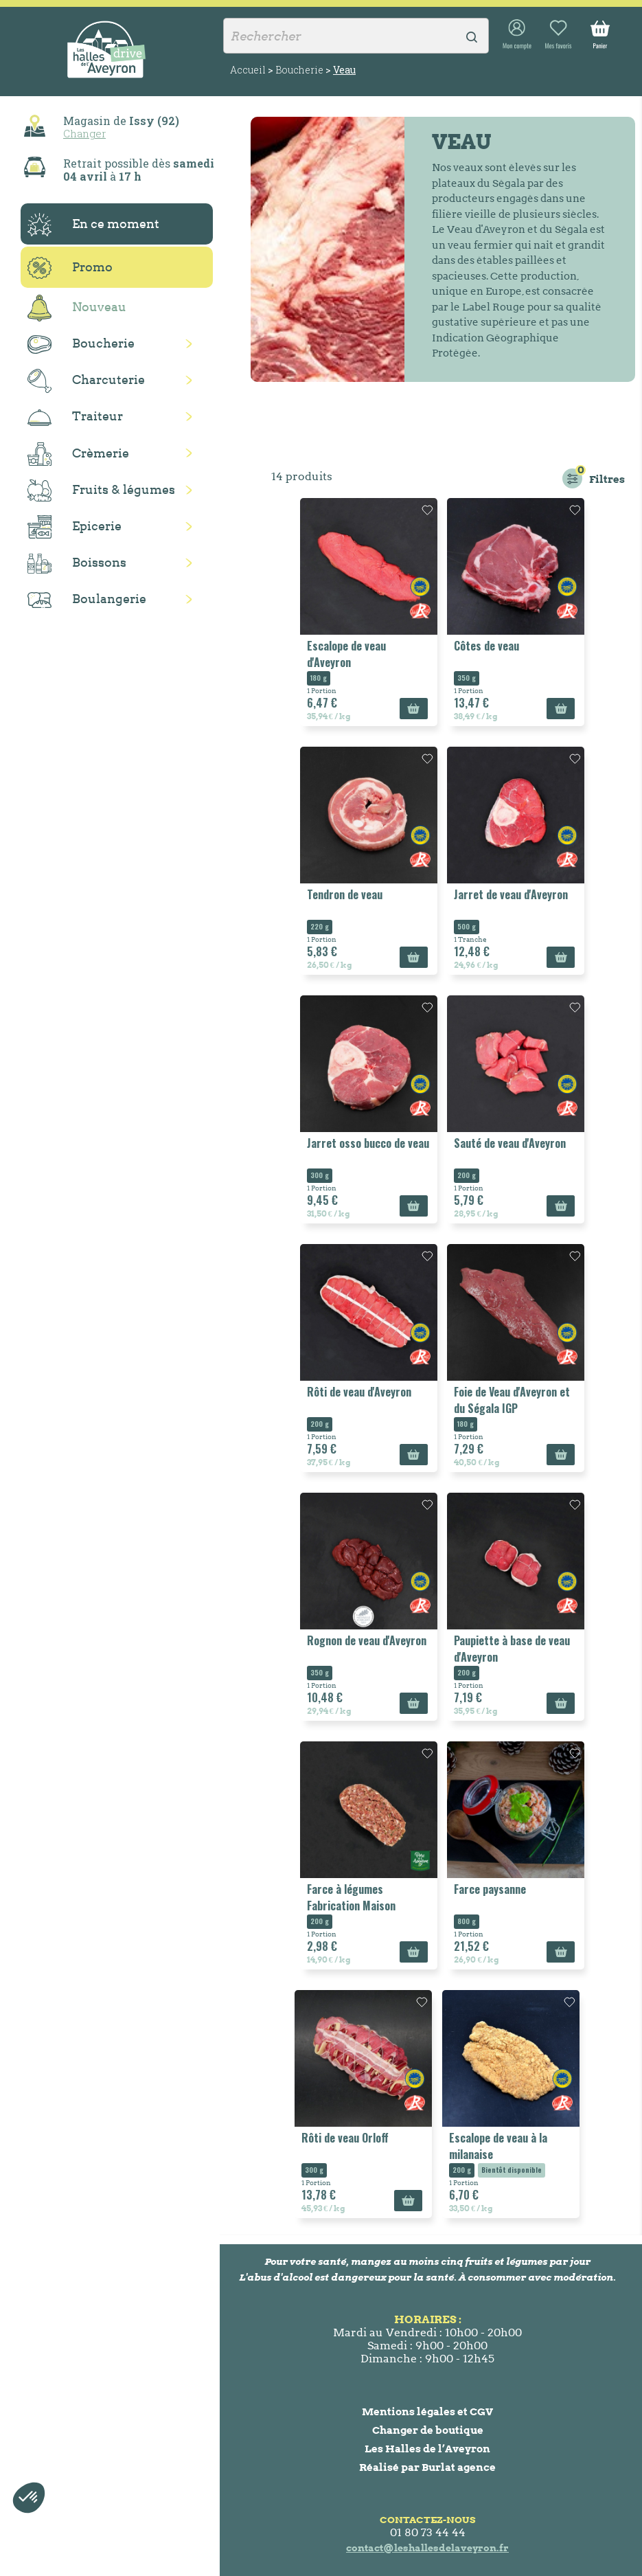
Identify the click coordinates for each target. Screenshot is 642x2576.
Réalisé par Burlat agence (427, 2467)
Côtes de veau (486, 645)
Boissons (76, 564)
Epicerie (74, 527)
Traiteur (75, 417)
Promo (70, 268)
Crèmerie (78, 454)
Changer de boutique (427, 2430)
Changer (84, 133)
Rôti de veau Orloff (345, 2137)
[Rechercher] (356, 36)
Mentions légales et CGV (427, 2411)
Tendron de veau (344, 894)
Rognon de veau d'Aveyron (366, 1640)
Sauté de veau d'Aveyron (510, 1143)
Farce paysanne (490, 1889)
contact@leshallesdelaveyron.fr (427, 2548)
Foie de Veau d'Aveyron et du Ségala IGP (512, 1399)
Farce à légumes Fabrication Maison (351, 1897)
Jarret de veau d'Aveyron (511, 894)
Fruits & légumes (101, 490)
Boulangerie (86, 599)
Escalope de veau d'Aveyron (346, 653)
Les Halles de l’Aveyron (427, 2448)
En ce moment (93, 224)
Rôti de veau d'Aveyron (359, 1391)
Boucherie (81, 344)
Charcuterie (86, 381)
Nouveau (76, 308)
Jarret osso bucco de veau (368, 1143)
